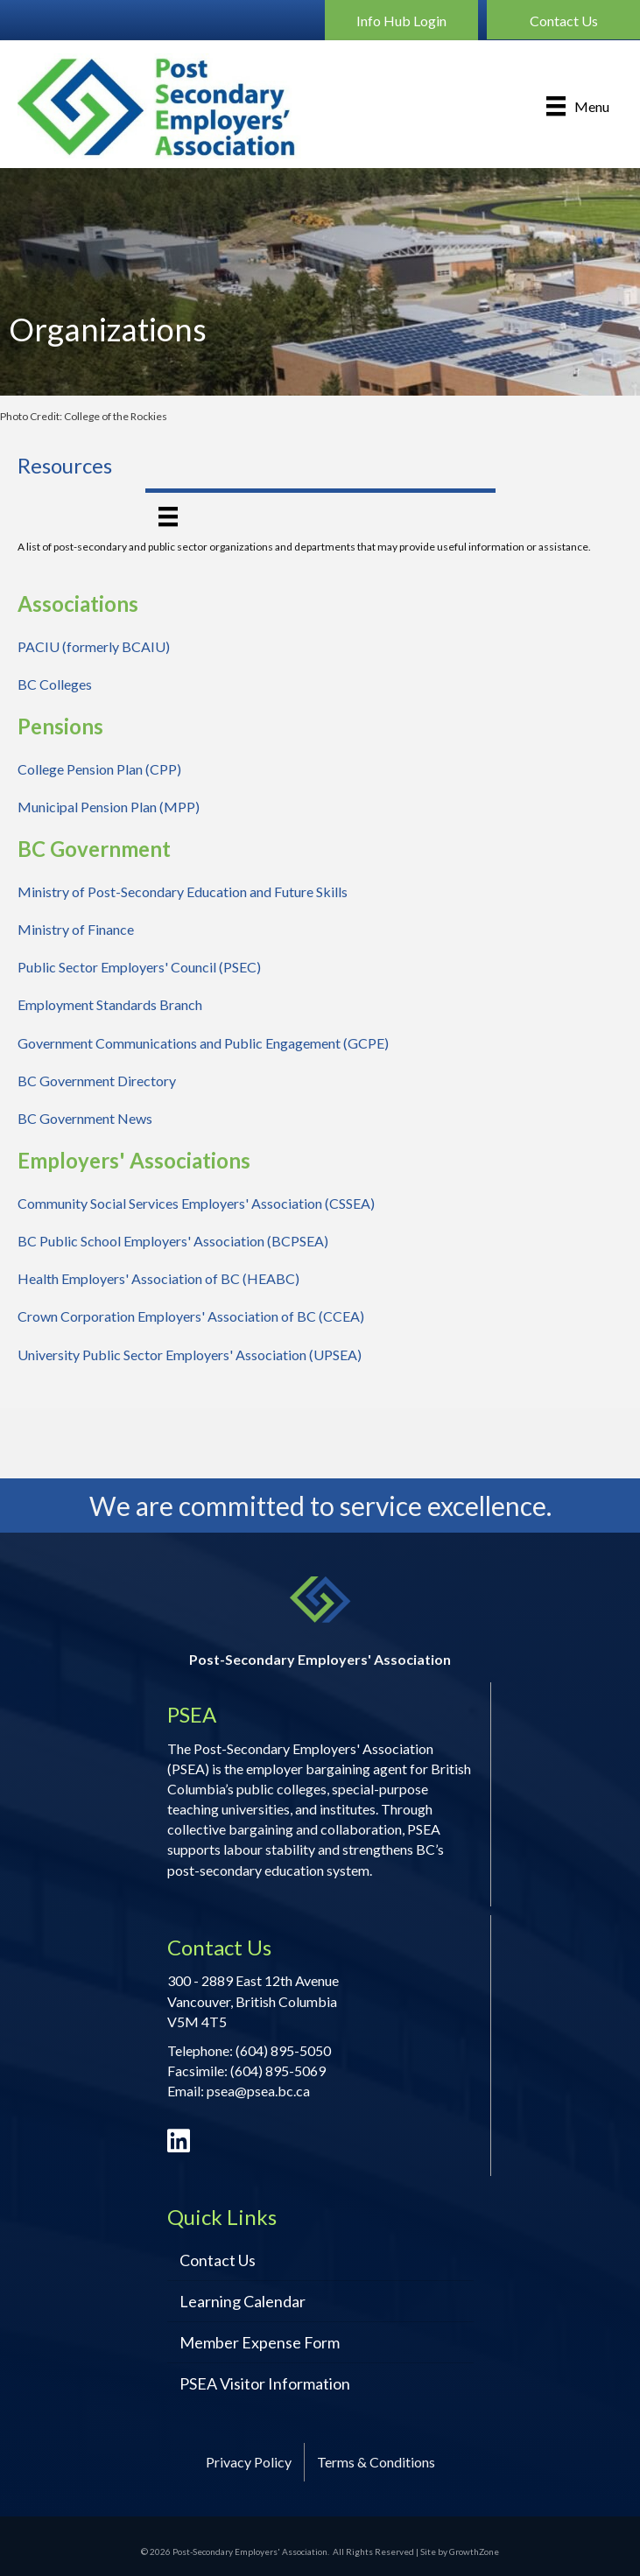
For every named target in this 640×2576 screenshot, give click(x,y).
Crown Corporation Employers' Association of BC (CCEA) (191, 1316)
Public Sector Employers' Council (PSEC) (139, 966)
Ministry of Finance (76, 929)
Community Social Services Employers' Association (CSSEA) (196, 1203)
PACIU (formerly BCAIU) (94, 646)
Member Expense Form (259, 2342)
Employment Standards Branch (110, 1004)
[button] (401, 20)
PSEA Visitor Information (264, 2383)
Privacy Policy (249, 2461)
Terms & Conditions (376, 2461)
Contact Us (217, 2260)
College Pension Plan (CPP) (99, 769)
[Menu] (577, 106)
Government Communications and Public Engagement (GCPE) (203, 1043)
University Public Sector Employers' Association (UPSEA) (190, 1354)
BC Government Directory (97, 1080)
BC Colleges (55, 684)
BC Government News (85, 1118)
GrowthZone (474, 2551)
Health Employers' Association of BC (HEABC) (158, 1278)
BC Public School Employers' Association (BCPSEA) (173, 1240)
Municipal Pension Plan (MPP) (109, 806)
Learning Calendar (242, 2301)
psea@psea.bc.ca (258, 2090)
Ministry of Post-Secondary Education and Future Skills (183, 891)
